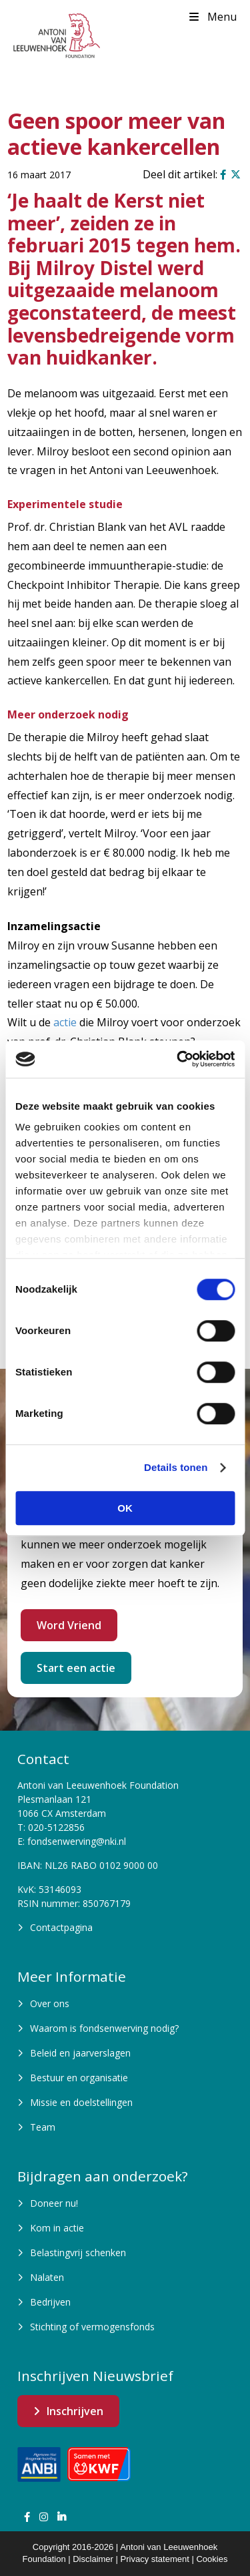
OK (125, 1508)
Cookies (211, 2559)
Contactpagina (61, 1927)
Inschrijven (75, 2411)
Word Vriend (69, 1625)
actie (65, 1022)
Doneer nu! (54, 2203)
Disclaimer (93, 2559)
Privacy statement (155, 2559)
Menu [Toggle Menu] (212, 16)
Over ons (49, 2003)
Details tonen (175, 1467)
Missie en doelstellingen (81, 2102)
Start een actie (76, 1668)
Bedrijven (50, 2302)
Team (42, 2127)
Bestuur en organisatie (79, 2077)
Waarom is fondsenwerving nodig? (104, 2028)
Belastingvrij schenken (78, 2252)
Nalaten (47, 2277)
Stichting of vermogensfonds (92, 2326)
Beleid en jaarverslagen (80, 2053)
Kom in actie (57, 2227)
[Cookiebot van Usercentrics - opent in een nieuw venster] (178, 1059)
